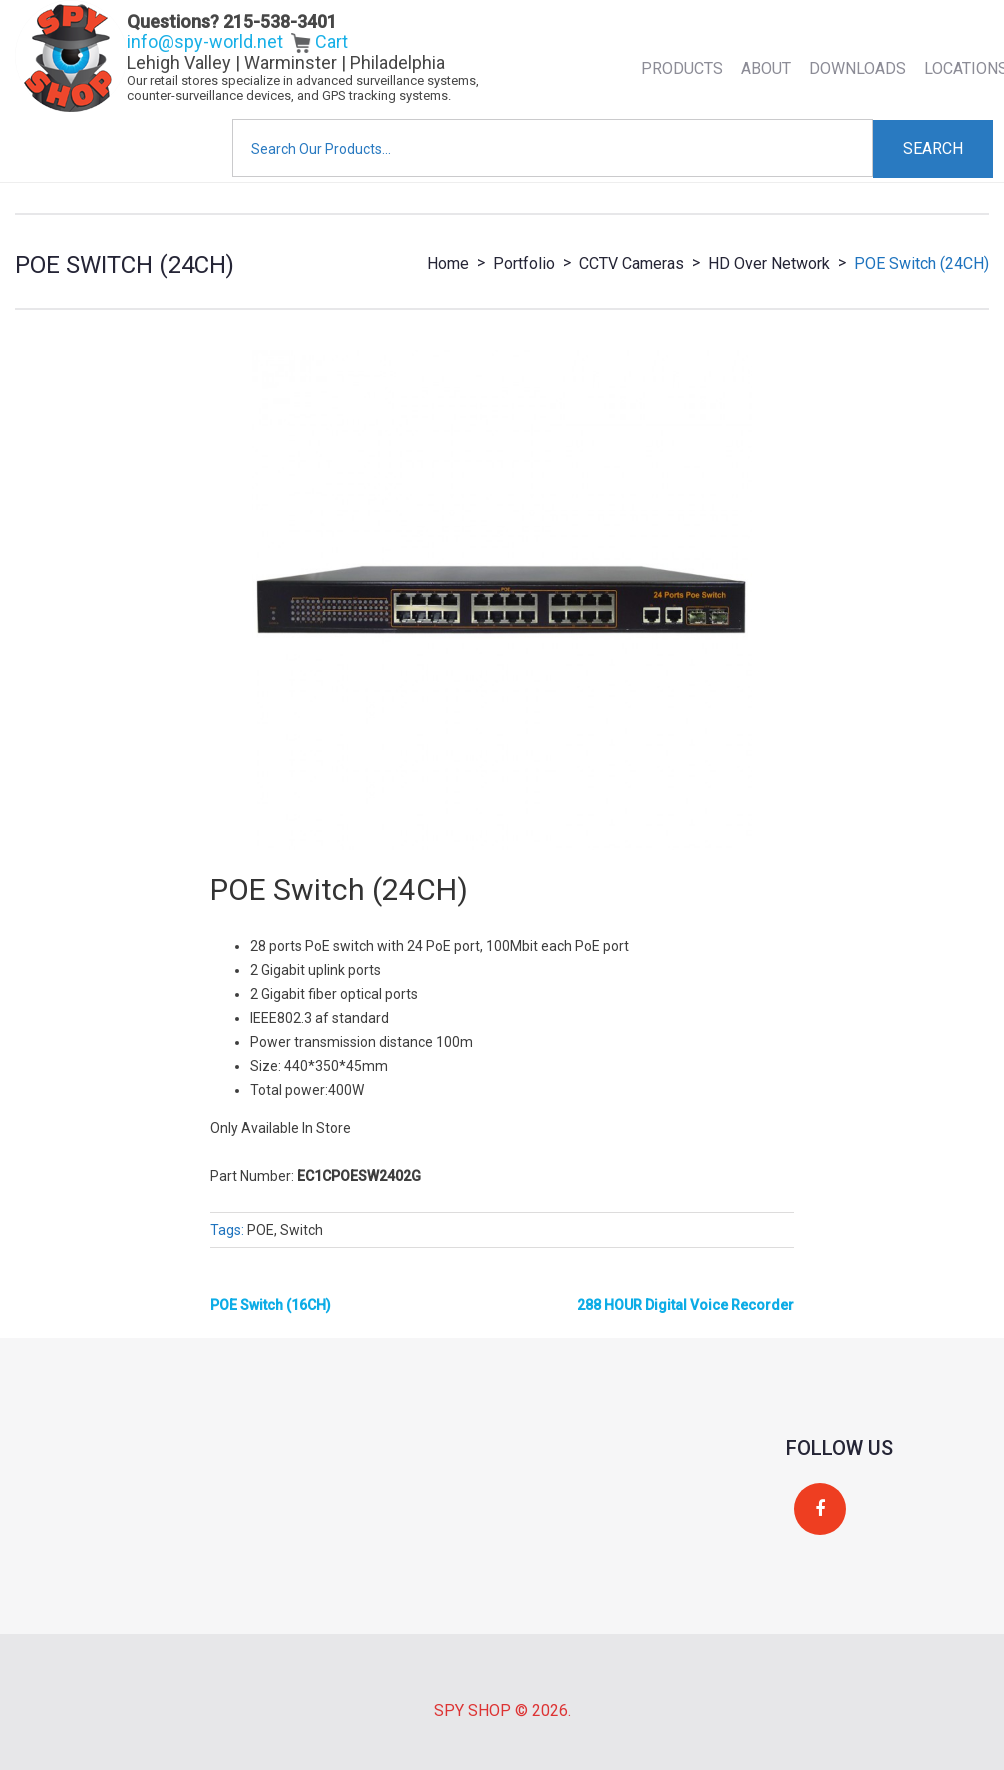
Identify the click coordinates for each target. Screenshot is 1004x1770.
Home (448, 263)
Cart (319, 41)
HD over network (769, 263)
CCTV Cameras (631, 263)
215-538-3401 (280, 21)
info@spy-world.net (205, 41)
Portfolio (524, 263)
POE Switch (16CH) (270, 1305)
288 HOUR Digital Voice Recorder (685, 1305)
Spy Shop (472, 1710)
